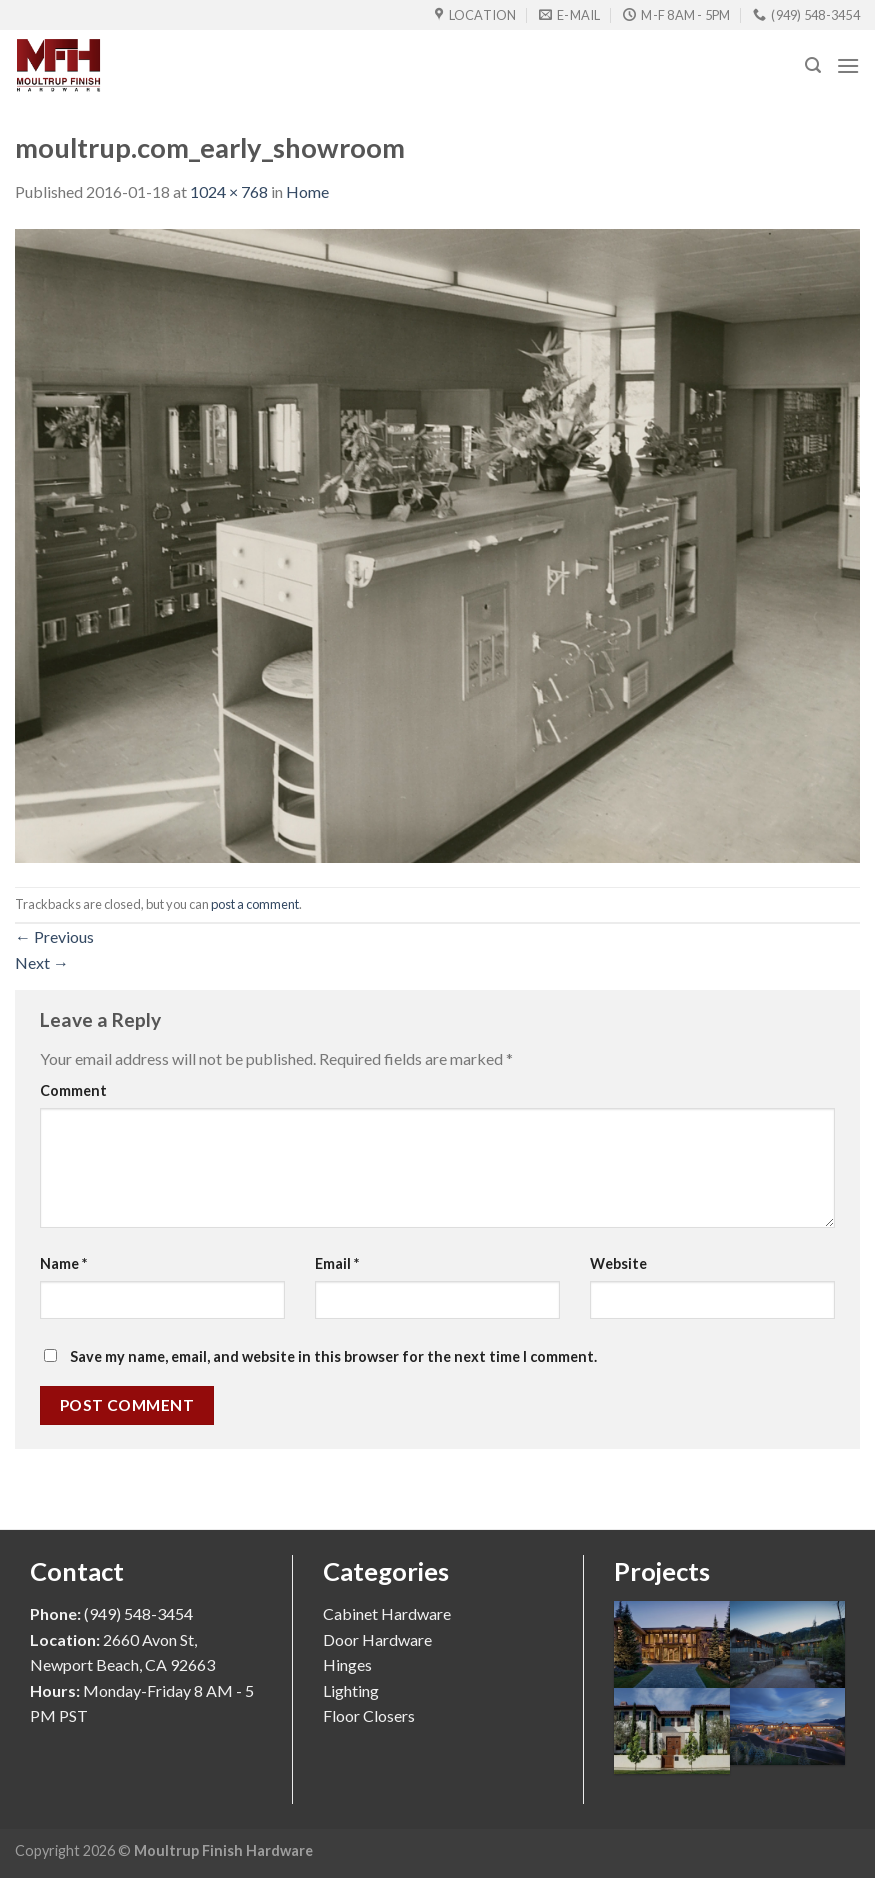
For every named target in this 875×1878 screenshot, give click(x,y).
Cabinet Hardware (387, 1613)
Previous (54, 936)
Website (618, 1263)
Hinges (347, 1664)
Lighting (351, 1690)
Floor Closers (369, 1715)
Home (307, 191)
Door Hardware (377, 1639)
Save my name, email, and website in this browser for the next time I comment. (333, 1356)
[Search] (813, 65)
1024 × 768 (229, 191)
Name (63, 1263)
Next (42, 962)
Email (337, 1263)
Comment (73, 1090)
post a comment (255, 904)
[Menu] (848, 65)
